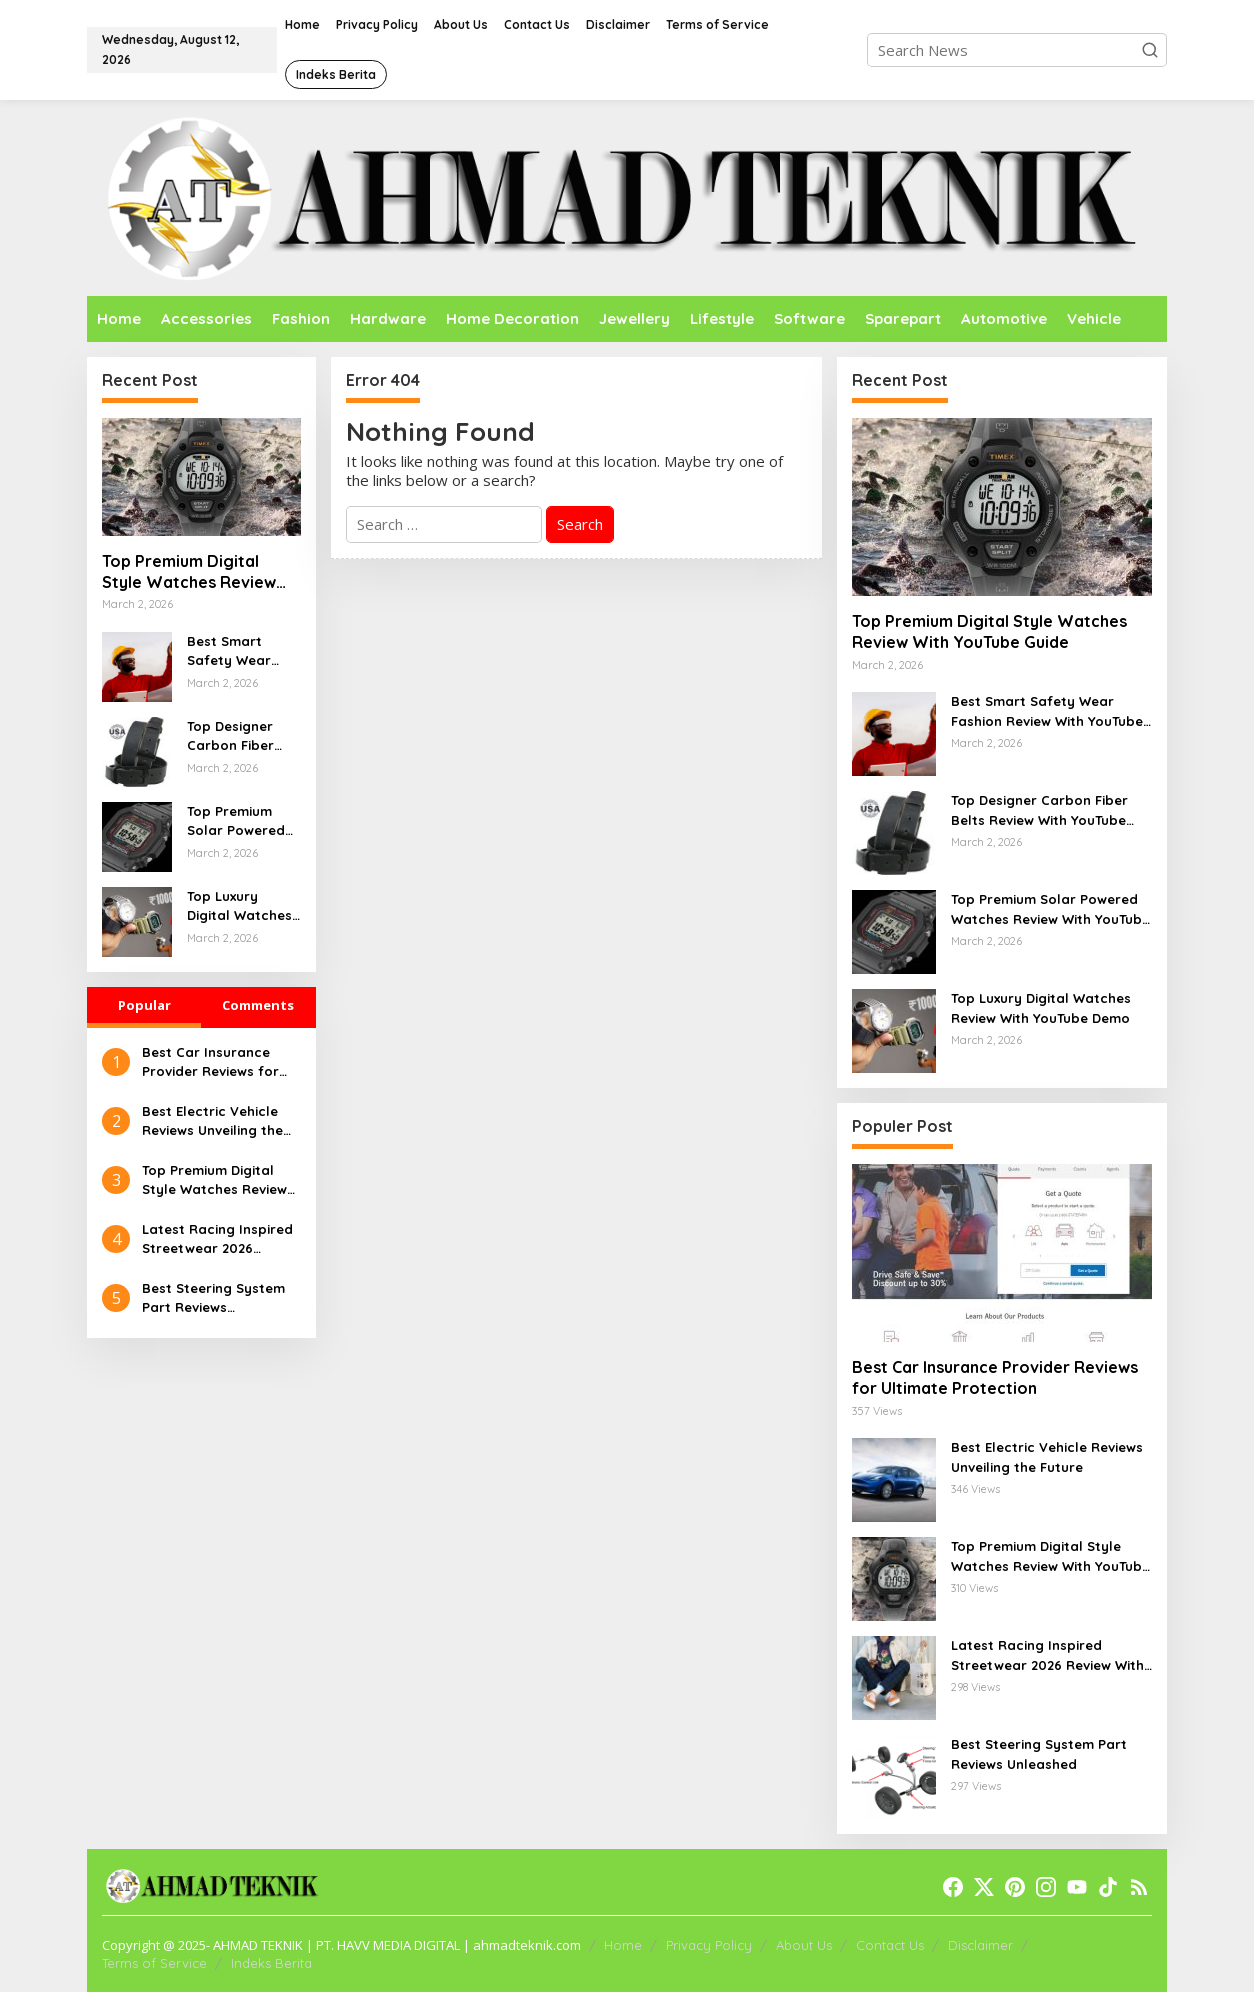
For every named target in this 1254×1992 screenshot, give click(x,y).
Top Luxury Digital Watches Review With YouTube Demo (239, 907)
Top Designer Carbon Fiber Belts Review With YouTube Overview (231, 737)
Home (623, 1945)
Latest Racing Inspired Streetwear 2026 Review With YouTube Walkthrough (217, 1240)
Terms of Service (154, 1963)
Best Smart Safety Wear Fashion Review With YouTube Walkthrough (237, 652)
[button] (1150, 50)
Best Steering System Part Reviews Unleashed (213, 1299)
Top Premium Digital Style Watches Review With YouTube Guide (189, 572)
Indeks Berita (271, 1963)
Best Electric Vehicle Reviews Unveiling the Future (212, 1122)
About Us (804, 1945)
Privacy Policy (709, 1945)
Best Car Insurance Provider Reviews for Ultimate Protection (210, 1063)
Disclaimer (980, 1945)
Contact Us (890, 1945)
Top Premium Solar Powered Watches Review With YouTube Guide (240, 822)
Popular (144, 1005)
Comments (258, 1005)
